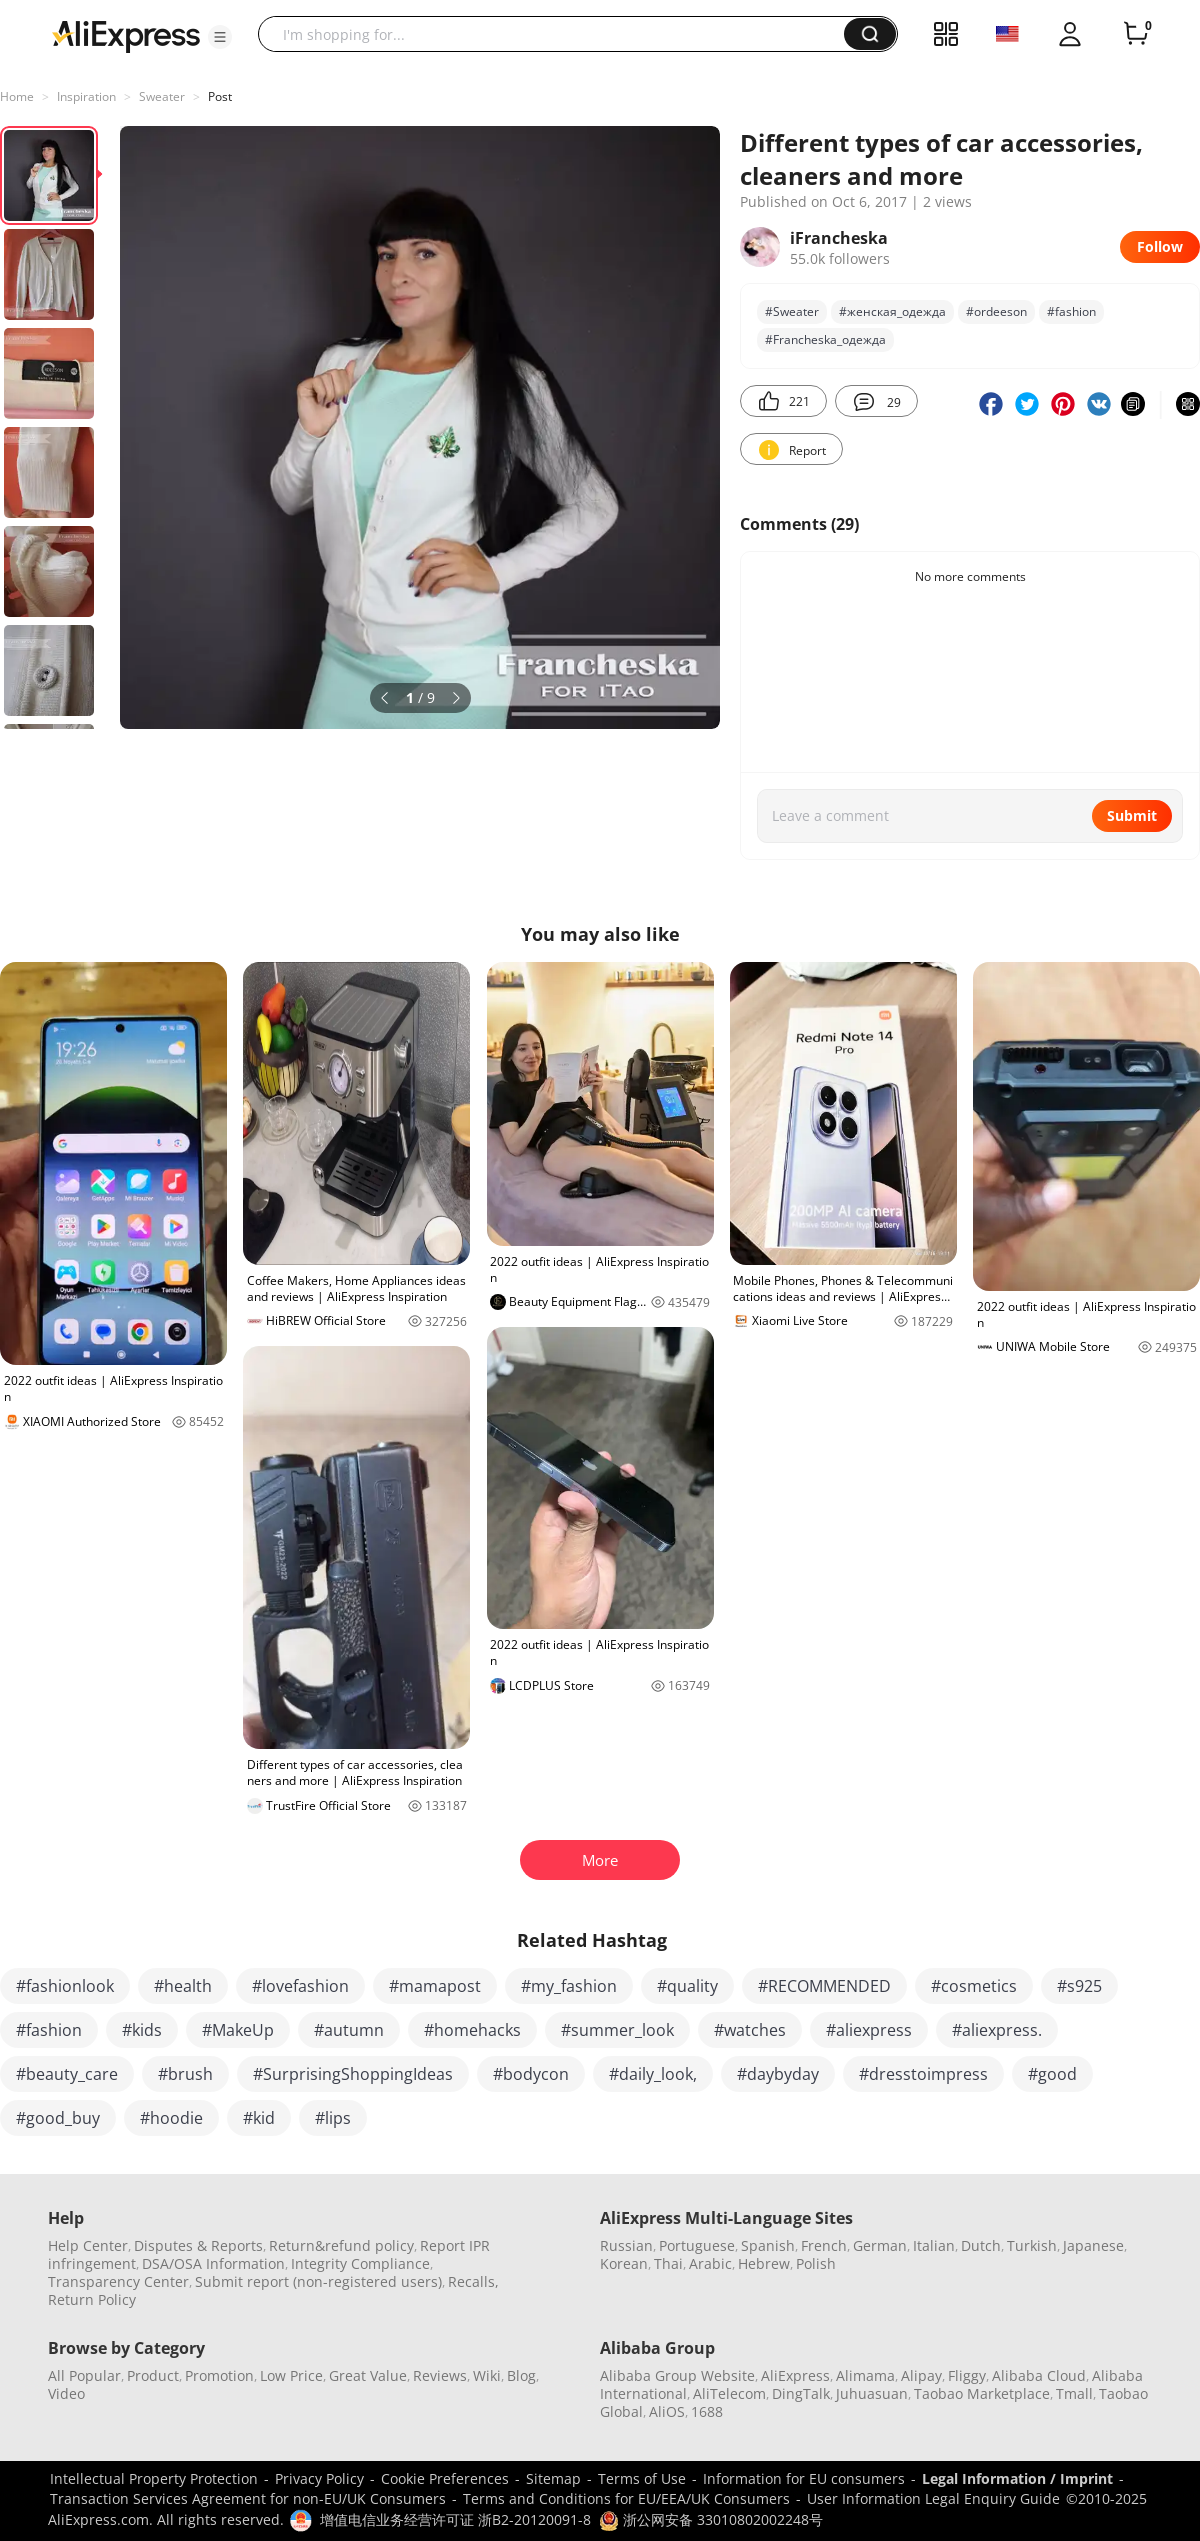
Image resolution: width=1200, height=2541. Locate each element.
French (824, 2245)
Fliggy (967, 2375)
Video (66, 2393)
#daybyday (778, 2074)
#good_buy (58, 2118)
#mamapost (435, 1986)
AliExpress (795, 2375)
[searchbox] (558, 34)
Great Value (368, 2375)
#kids (142, 2030)
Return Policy (92, 2299)
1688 (707, 2411)
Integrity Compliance (360, 2263)
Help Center (88, 2245)
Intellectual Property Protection (154, 2478)
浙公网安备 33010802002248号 (711, 2519)
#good (1052, 2074)
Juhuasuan (872, 2393)
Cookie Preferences (445, 2478)
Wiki (487, 2375)
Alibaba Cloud (1039, 2375)
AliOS (667, 2411)
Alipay (921, 2375)
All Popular (84, 2375)
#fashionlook (65, 1986)
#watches (750, 2030)
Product (153, 2375)
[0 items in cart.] (1136, 34)
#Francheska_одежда (825, 339)
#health (183, 1986)
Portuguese (697, 2245)
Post (220, 96)
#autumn (349, 2030)
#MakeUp (238, 2030)
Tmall (1074, 2393)
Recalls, (473, 2281)
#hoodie (171, 2118)
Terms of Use (642, 2478)
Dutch (981, 2245)
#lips (333, 2118)
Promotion (219, 2375)
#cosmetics (974, 1986)
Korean (624, 2263)
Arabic (710, 2263)
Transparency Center (118, 2281)
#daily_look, (653, 2074)
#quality (687, 1986)
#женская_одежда (892, 311)
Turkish (1032, 2245)
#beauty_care (67, 2074)
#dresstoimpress (923, 2074)
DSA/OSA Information (213, 2263)
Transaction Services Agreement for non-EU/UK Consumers (248, 2498)
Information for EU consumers (804, 2478)
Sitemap (553, 2478)
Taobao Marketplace (982, 2393)
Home (17, 96)
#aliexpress (869, 2030)
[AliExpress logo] (126, 35)
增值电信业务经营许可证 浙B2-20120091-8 (455, 2519)
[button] (220, 37)
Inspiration (86, 96)
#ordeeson (996, 311)
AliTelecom (729, 2393)
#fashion (1071, 311)
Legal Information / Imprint (1017, 2478)
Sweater (162, 96)
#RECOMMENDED (824, 1986)
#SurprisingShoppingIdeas (353, 2074)
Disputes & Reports (198, 2245)
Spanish (768, 2245)
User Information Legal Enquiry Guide (933, 2498)
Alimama (865, 2375)
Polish (816, 2263)
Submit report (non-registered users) (318, 2281)
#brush (185, 2074)
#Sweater (792, 311)
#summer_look (617, 2030)
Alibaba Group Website (677, 2375)
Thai (668, 2263)
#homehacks (472, 2030)
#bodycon (531, 2074)
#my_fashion (569, 1986)
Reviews (440, 2375)
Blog (521, 2375)
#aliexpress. (997, 2030)
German (880, 2245)
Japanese (1093, 2245)
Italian (934, 2245)
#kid (259, 2118)
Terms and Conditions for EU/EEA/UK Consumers (626, 2498)
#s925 (1079, 1986)
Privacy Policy (319, 2478)
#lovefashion (300, 1986)
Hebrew (764, 2263)
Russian (626, 2245)
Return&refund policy (341, 2245)
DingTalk (801, 2393)
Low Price (291, 2375)
